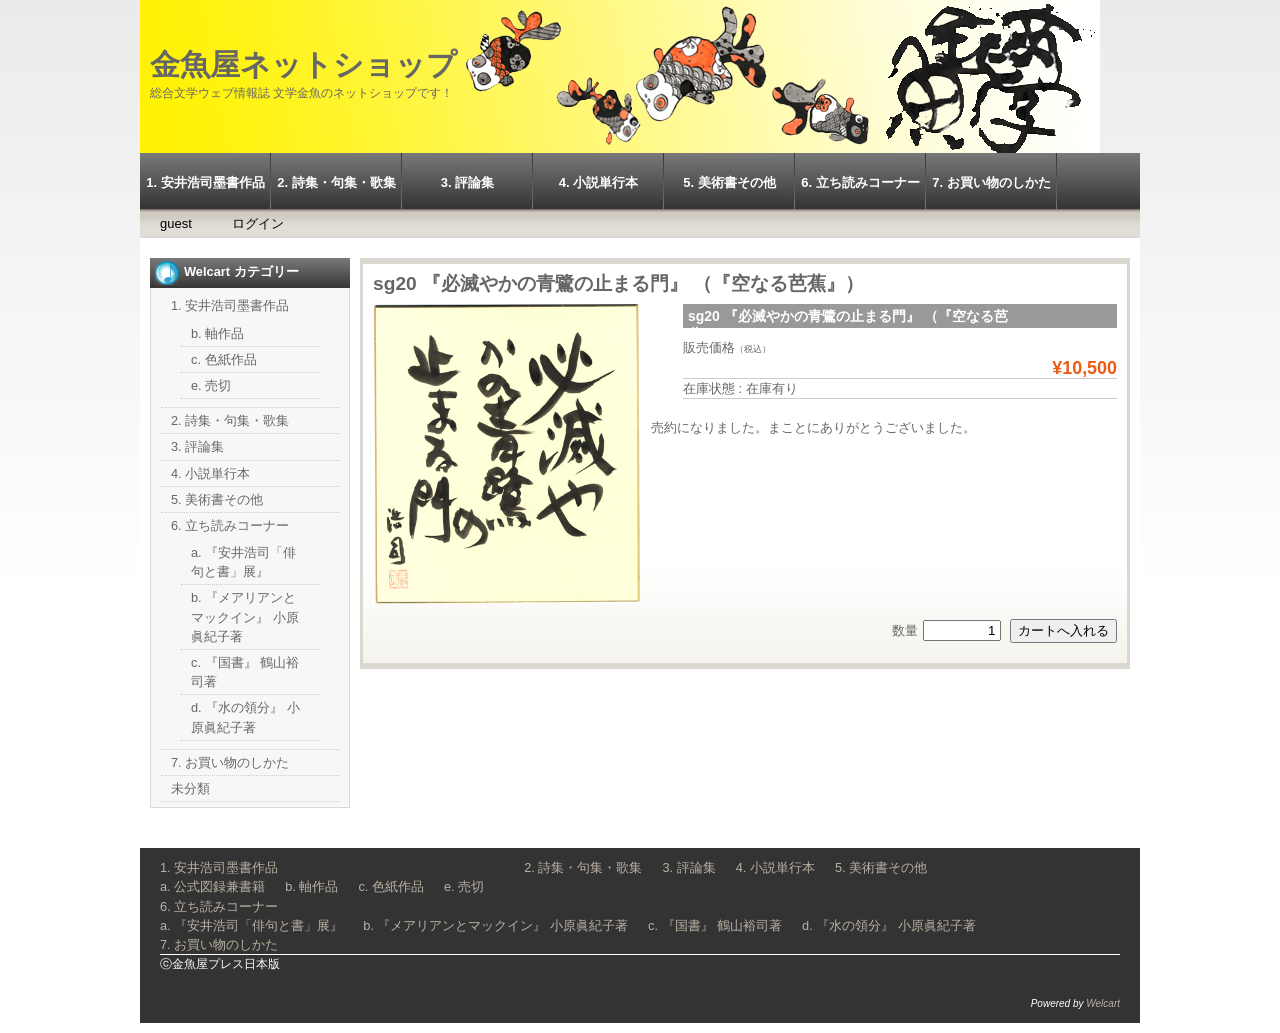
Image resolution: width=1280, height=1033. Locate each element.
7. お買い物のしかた (991, 182)
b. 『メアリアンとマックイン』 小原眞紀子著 (245, 616)
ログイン (258, 223)
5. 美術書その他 (729, 182)
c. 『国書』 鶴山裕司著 (715, 925)
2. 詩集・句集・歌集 (336, 182)
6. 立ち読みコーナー (860, 182)
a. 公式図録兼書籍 (212, 886)
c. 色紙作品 (224, 359)
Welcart (1103, 1003)
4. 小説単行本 (598, 182)
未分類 (190, 788)
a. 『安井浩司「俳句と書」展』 (251, 925)
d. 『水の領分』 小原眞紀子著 (889, 925)
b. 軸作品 (217, 333)
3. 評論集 (467, 182)
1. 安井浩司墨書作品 (205, 182)
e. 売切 (211, 385)
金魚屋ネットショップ (303, 64)
